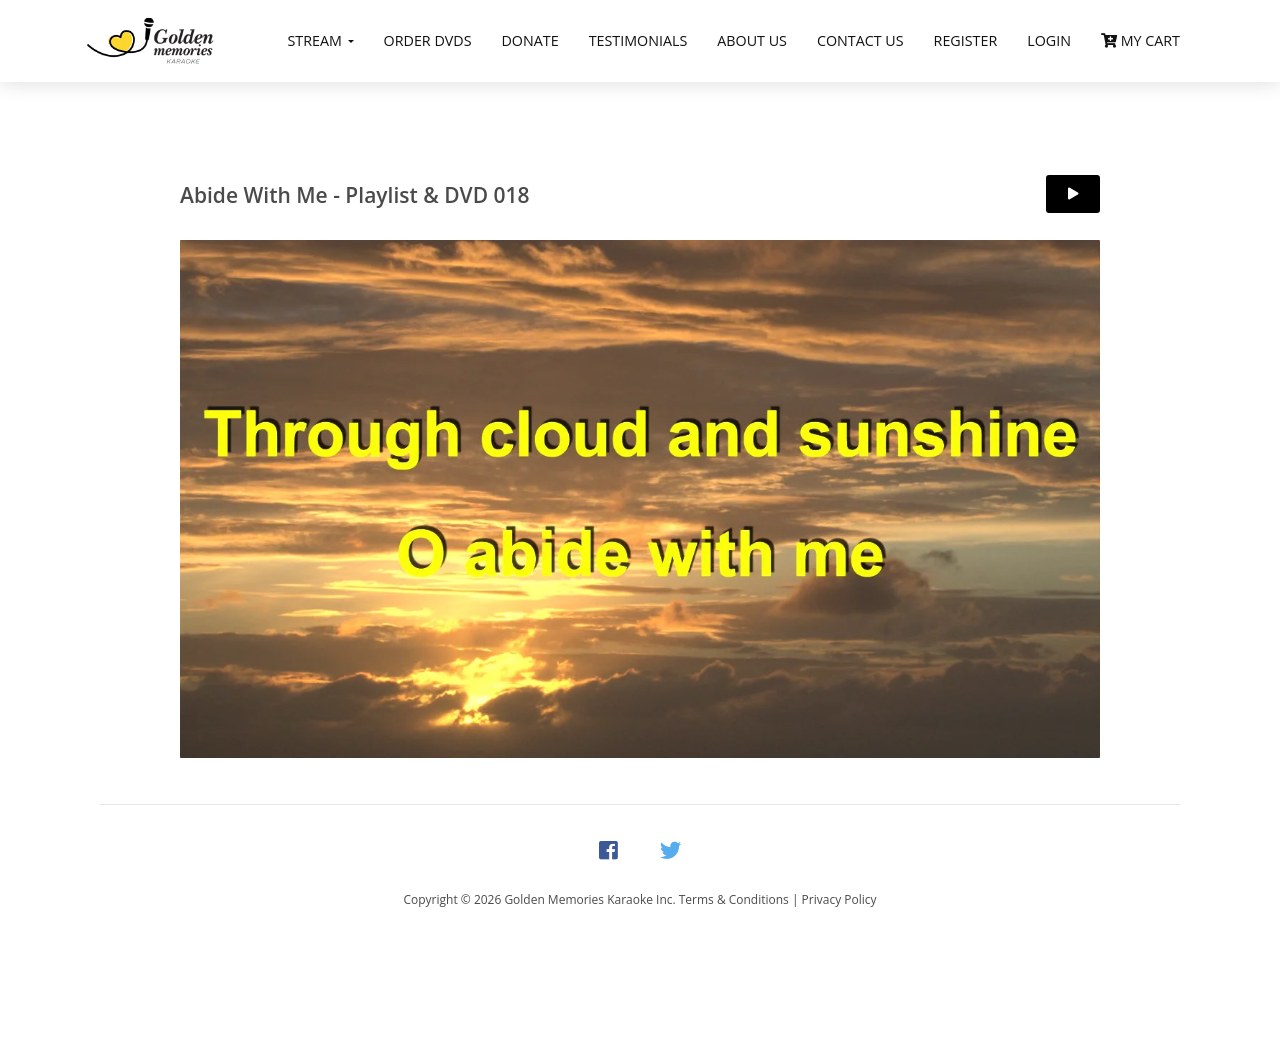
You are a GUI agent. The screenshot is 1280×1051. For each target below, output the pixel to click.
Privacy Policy (839, 899)
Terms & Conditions (734, 899)
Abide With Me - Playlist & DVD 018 (355, 195)
